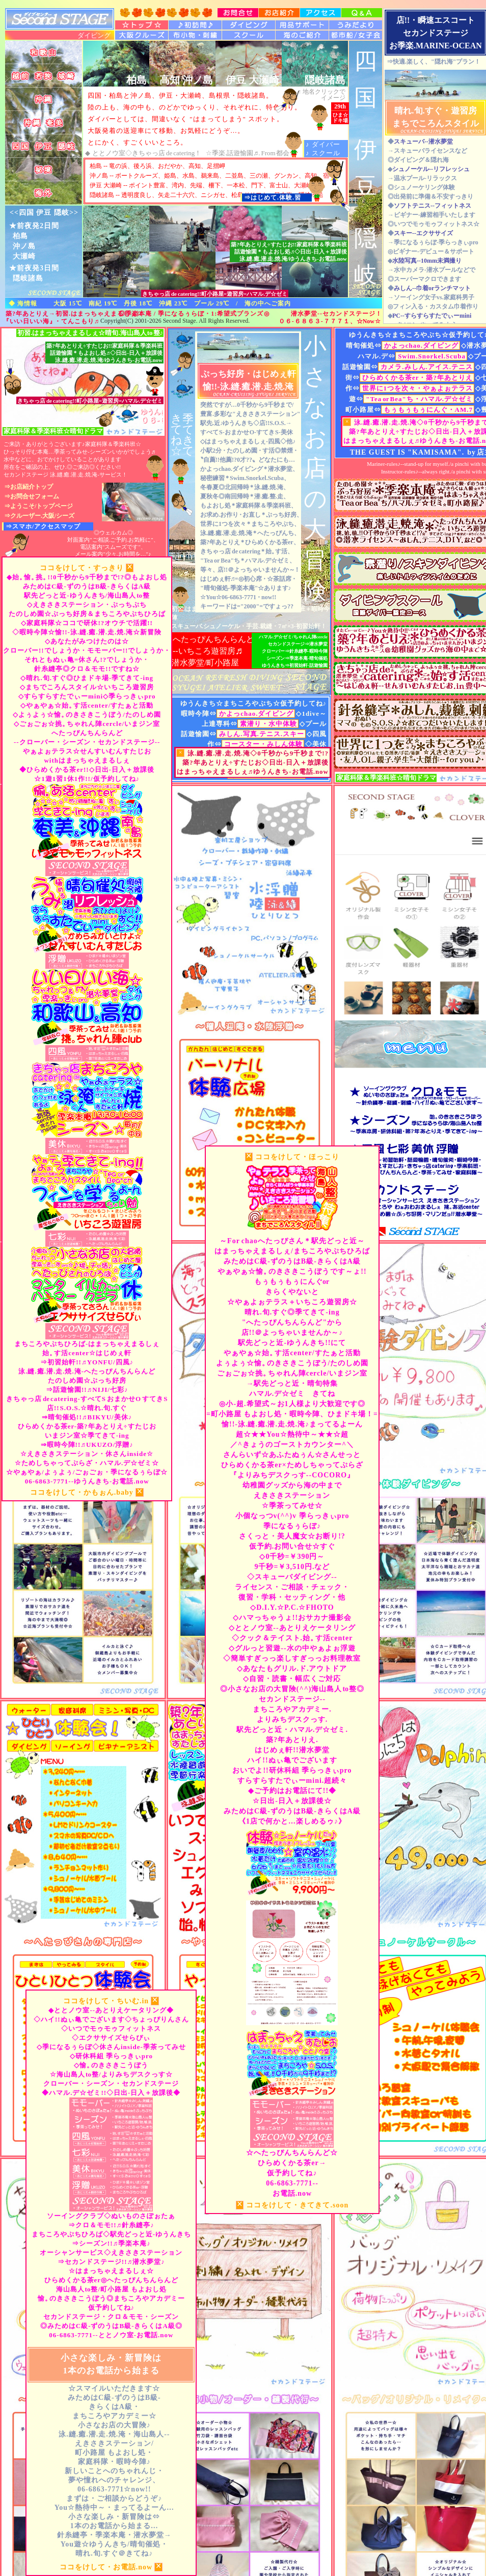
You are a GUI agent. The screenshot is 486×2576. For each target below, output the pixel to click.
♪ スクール (323, 153)
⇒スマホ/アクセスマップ (43, 526)
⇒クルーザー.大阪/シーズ (39, 515)
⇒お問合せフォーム (31, 496)
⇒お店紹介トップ (28, 486)
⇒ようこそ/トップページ (38, 506)
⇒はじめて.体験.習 (272, 197)
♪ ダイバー (323, 144)
